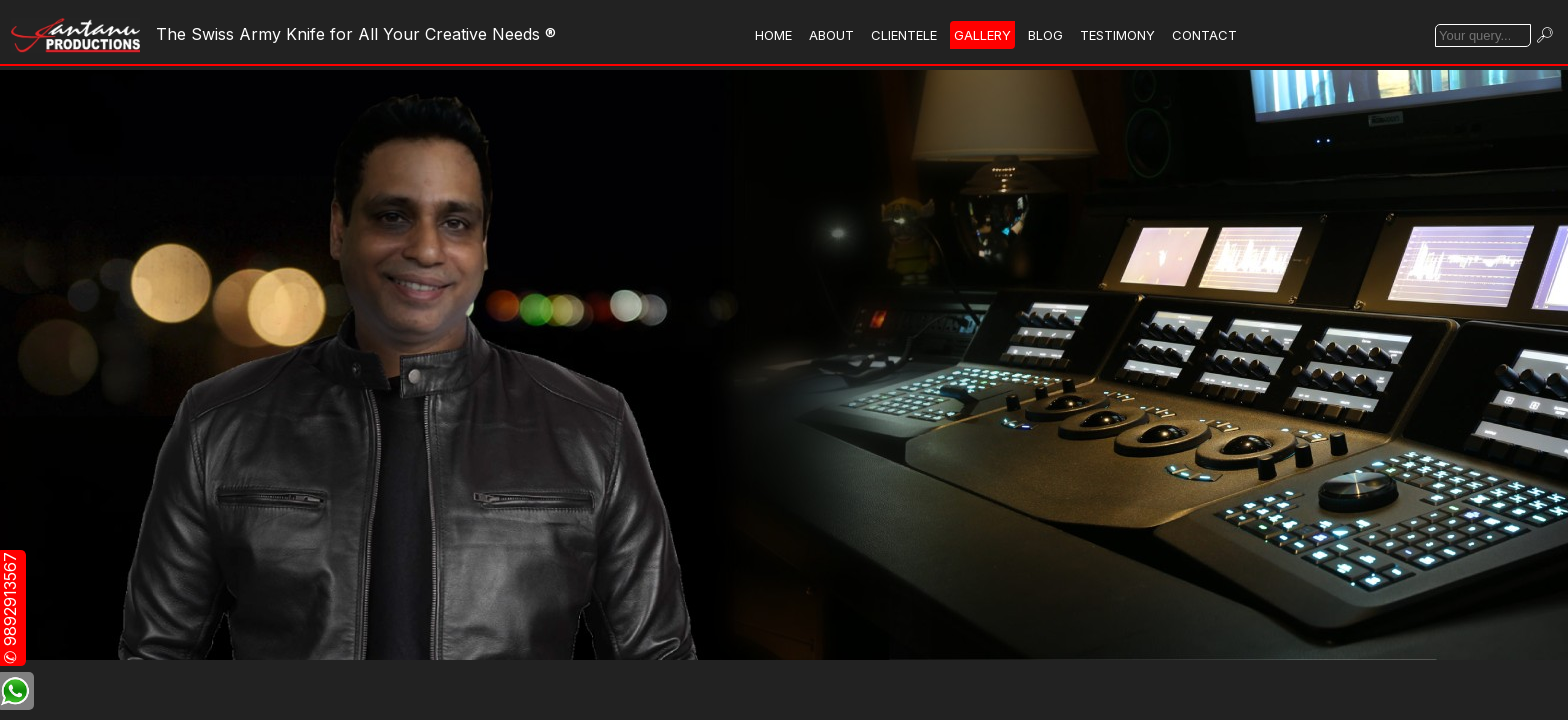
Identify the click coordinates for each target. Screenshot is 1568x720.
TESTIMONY (1117, 35)
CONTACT (1204, 35)
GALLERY (982, 35)
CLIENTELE (904, 35)
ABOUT (831, 35)
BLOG (1045, 35)
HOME (773, 35)
